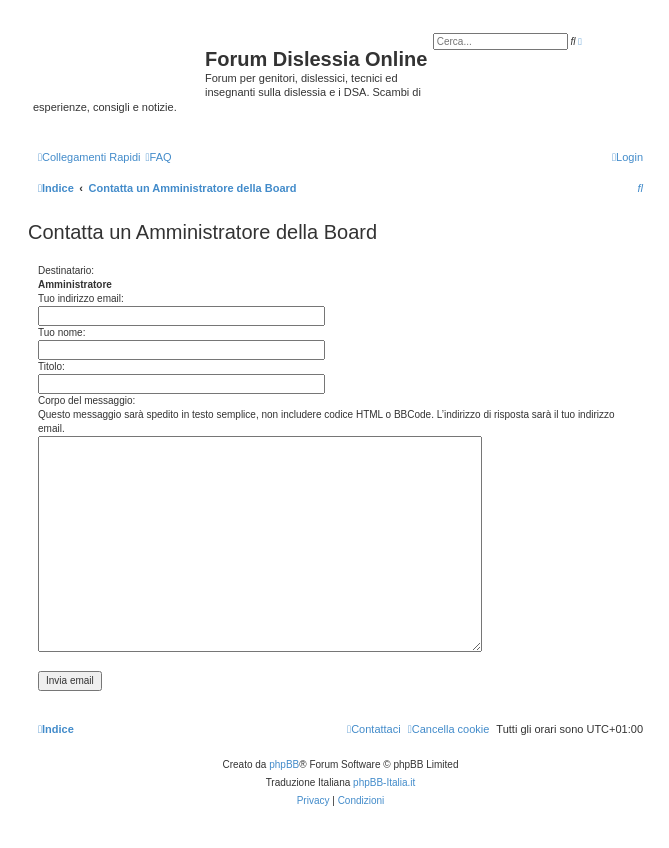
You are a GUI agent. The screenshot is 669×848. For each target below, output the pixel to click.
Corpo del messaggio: (86, 400)
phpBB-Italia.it (384, 782)
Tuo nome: (61, 332)
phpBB (284, 764)
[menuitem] (158, 157)
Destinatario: (66, 270)
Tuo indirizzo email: (81, 298)
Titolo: (51, 366)
